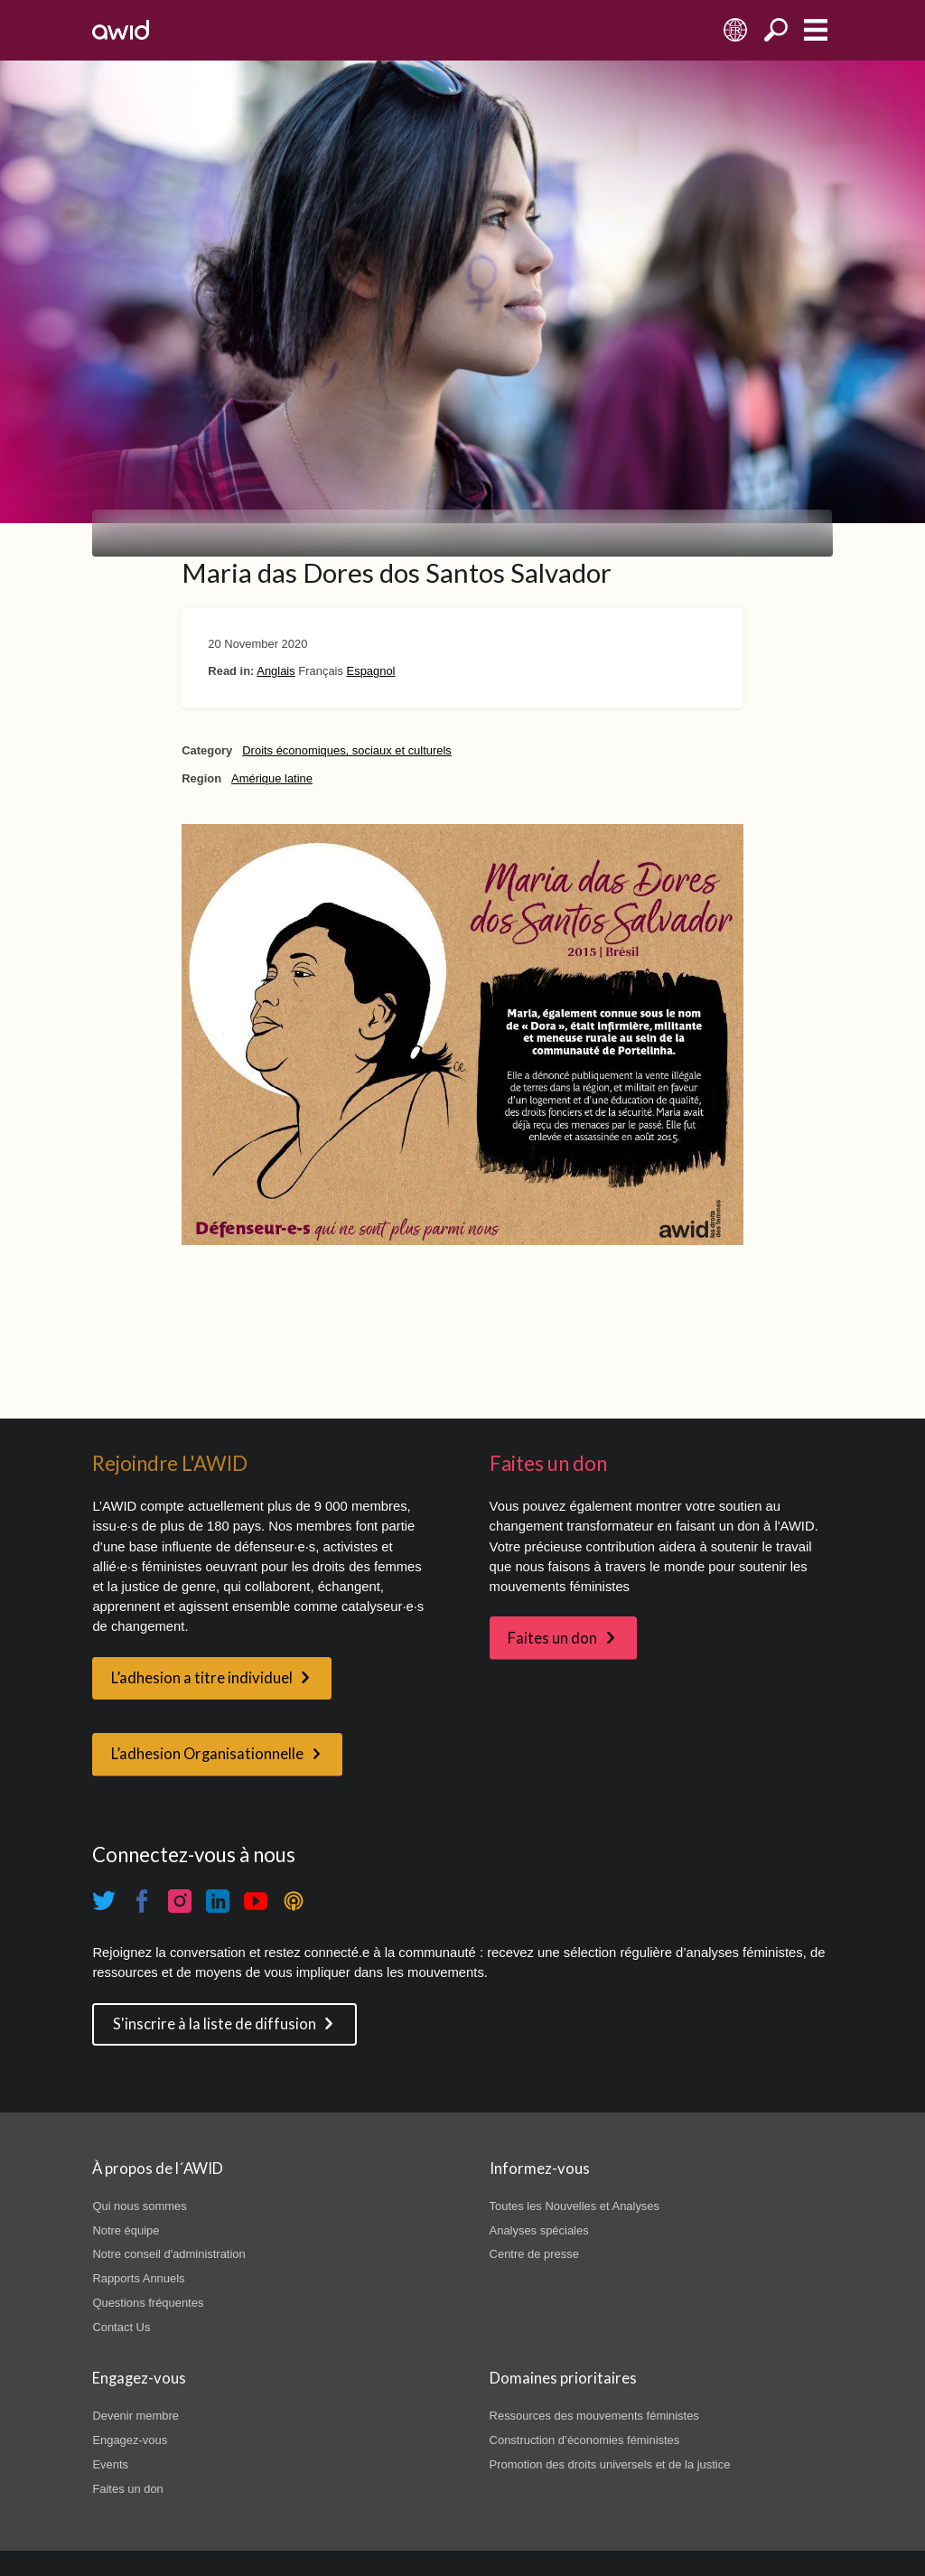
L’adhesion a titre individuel (202, 1678)
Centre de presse (534, 2254)
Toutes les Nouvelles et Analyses (574, 2206)
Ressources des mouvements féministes (594, 2415)
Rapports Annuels (138, 2278)
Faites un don (552, 1638)
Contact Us (121, 2327)
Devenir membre (135, 2415)
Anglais (275, 671)
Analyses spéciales (539, 2230)
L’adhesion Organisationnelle (207, 1754)
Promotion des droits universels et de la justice (610, 2464)
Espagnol (371, 671)
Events (110, 2464)
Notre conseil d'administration (168, 2254)
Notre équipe (125, 2230)
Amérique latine (272, 778)
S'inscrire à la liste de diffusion (214, 2024)
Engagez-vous (129, 2440)
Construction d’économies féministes (585, 2440)
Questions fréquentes (147, 2302)
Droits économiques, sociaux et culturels (347, 750)
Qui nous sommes (139, 2206)
